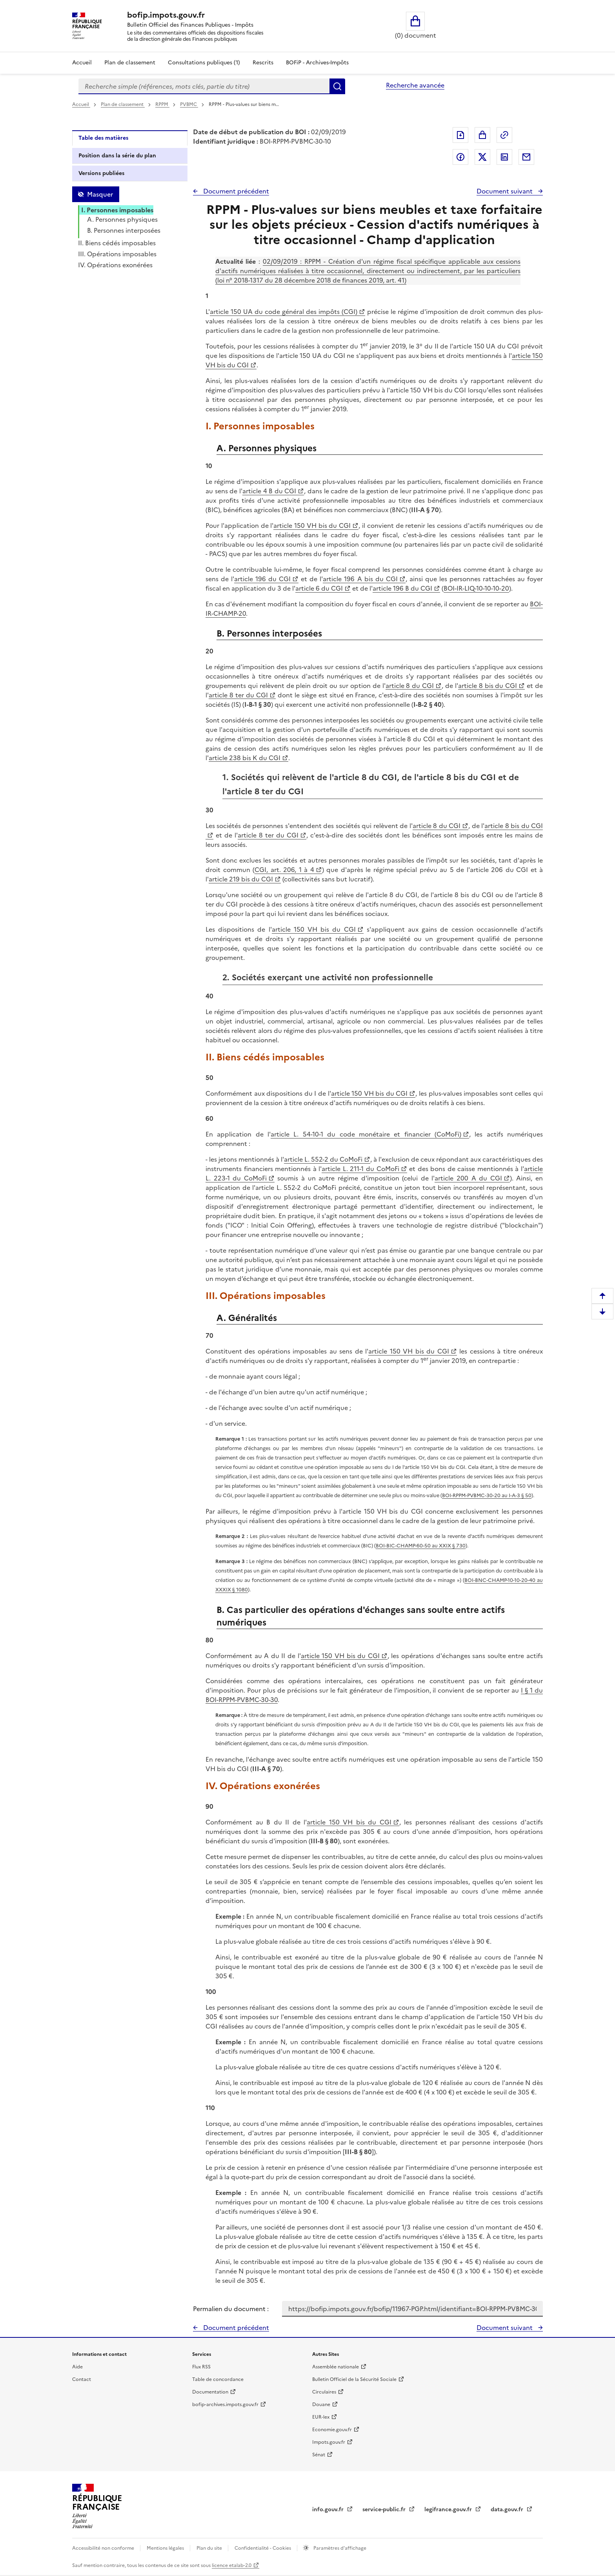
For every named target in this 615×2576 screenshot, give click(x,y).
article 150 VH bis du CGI (312, 525)
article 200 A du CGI (468, 1178)
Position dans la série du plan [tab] (117, 155)
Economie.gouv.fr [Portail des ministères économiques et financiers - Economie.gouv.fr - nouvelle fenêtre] (332, 2429)
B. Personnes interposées (123, 230)
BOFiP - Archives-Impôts (317, 62)
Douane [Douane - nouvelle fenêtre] (321, 2404)
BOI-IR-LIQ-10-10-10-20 (476, 588)
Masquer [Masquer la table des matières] (100, 194)
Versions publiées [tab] (101, 173)
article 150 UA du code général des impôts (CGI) (283, 311)
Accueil (82, 62)
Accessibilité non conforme (103, 2548)
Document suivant (505, 191)
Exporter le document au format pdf (460, 135)
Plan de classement (123, 104)
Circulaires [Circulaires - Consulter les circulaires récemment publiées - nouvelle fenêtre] (324, 2391)
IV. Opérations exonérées (115, 265)
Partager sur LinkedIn (504, 157)
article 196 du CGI (262, 579)
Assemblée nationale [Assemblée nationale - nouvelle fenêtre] (335, 2366)
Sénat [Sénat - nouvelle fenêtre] (318, 2454)
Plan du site (210, 2548)
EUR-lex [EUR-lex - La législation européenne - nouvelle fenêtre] (320, 2417)
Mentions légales (166, 2548)
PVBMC (189, 104)
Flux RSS (201, 2366)
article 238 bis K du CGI (244, 758)
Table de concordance (218, 2379)
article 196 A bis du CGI (360, 579)
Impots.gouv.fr (328, 2442)
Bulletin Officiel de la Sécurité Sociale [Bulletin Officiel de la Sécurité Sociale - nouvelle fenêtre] (354, 2379)
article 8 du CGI (410, 685)
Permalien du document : (231, 2308)
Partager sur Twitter (482, 157)
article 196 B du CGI (402, 588)
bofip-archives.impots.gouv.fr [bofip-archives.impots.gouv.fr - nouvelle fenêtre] (225, 2404)
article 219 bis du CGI (241, 879)
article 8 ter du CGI (238, 695)
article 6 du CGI (319, 588)
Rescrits (263, 62)
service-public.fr (384, 2509)
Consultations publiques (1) (204, 62)
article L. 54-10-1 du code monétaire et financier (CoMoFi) (366, 1134)
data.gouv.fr (508, 2509)
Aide (77, 2366)
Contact (81, 2379)
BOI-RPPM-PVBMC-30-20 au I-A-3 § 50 (486, 1495)
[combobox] (203, 86)
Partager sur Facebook (460, 157)
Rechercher (337, 86)
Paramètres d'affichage (339, 2548)
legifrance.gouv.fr (448, 2509)
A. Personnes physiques (122, 219)
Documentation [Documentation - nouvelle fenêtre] (210, 2391)
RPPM (162, 104)
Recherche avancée (415, 85)
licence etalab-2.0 (231, 2565)
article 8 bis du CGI (487, 685)
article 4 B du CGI (269, 491)
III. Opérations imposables (117, 254)
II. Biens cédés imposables (117, 243)
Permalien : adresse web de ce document (504, 135)
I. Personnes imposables (117, 210)
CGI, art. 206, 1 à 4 (284, 869)
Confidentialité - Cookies (263, 2548)
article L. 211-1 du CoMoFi (360, 1168)
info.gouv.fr (328, 2509)
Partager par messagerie (526, 157)
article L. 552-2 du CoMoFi (323, 1159)
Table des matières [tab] (103, 138)
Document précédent (235, 191)
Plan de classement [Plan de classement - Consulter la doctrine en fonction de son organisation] (129, 62)
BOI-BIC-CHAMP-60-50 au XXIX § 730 (421, 1545)
